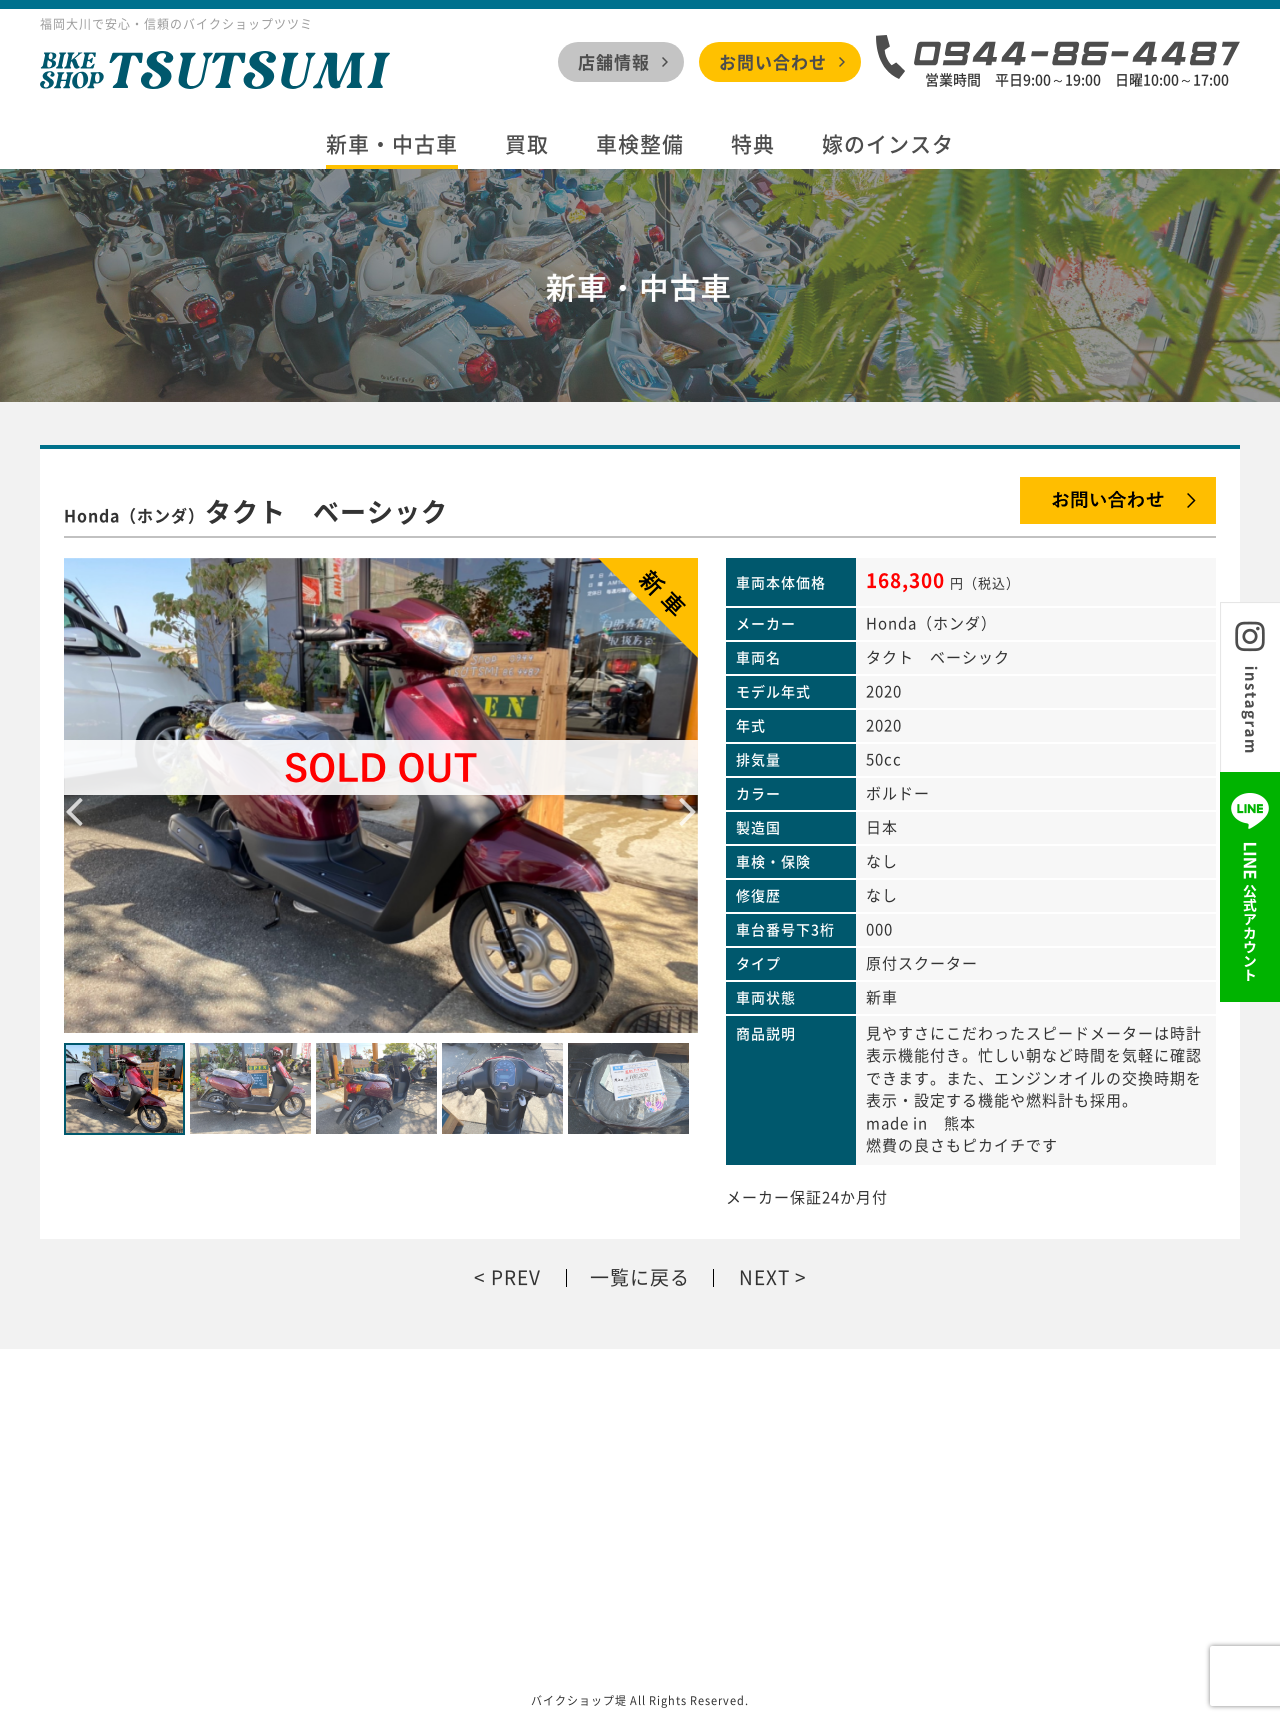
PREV (516, 1277)
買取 (527, 144)
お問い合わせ (773, 61)
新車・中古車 (392, 144)
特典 (753, 144)
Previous (74, 795)
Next (688, 795)
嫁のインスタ (888, 144)
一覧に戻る (640, 1277)
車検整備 (640, 144)
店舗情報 (614, 61)
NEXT (764, 1277)
